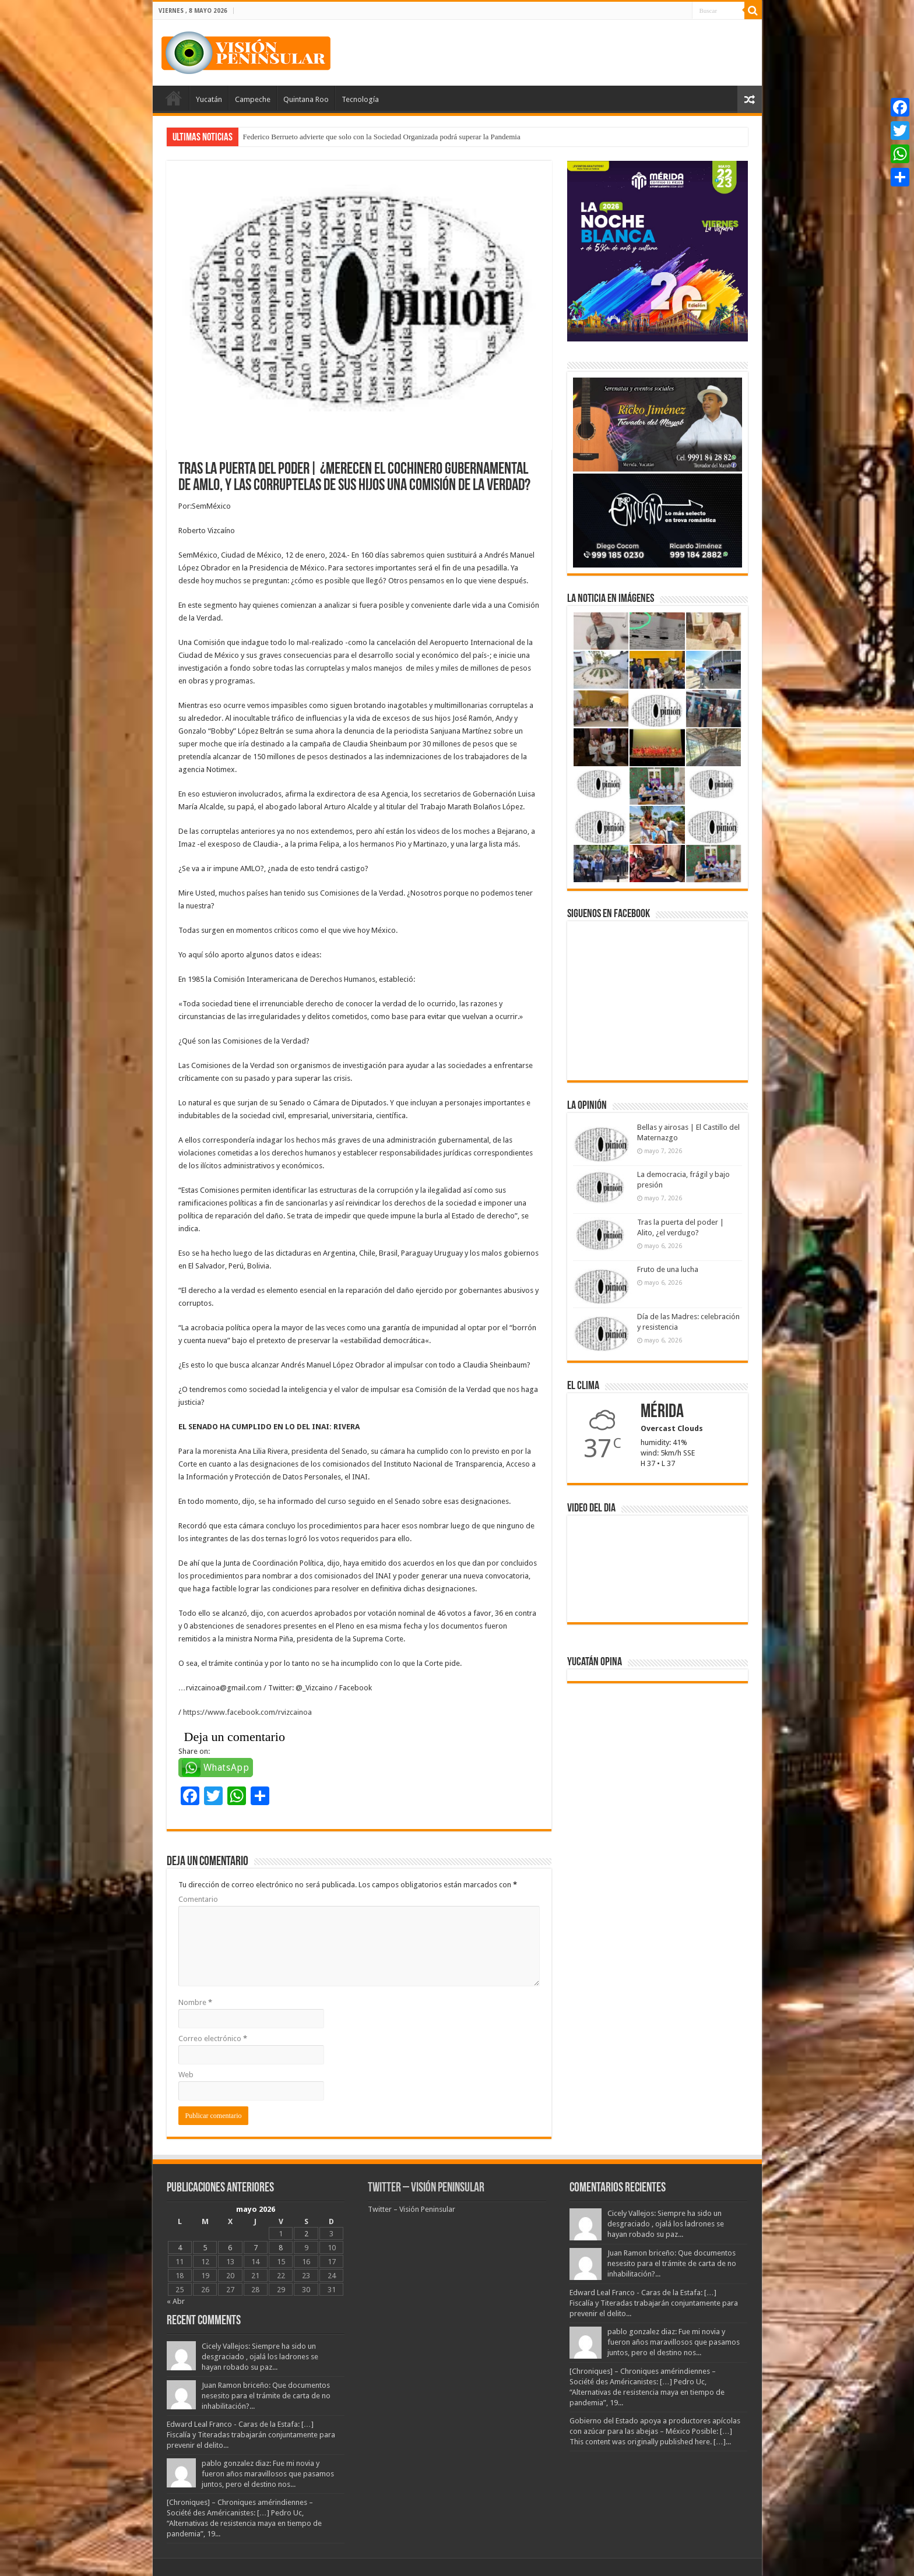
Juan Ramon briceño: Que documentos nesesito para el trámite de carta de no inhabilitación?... (266, 2396)
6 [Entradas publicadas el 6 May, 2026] (230, 2247)
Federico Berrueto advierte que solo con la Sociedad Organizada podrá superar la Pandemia (382, 136)
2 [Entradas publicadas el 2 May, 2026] (306, 2233)
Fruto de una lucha (667, 1269)
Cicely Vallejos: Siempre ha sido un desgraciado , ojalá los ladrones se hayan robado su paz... (260, 2356)
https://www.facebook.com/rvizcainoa (247, 1712)
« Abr (176, 2301)
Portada (174, 98)
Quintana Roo (306, 99)
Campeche (252, 99)
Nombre (195, 2002)
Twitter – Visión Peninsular (426, 2188)
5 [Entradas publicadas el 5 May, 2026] (205, 2247)
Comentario (198, 1899)
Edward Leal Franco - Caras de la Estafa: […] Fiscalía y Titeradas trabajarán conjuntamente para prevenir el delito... (251, 2435)
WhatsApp (226, 1767)
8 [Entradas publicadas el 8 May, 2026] (281, 2247)
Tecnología (360, 99)
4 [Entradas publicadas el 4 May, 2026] (180, 2247)
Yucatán (209, 99)
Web (186, 2074)
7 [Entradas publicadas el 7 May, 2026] (256, 2247)
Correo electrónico (212, 2038)
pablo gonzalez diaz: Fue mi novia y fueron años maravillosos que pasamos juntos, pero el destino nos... (268, 2474)
